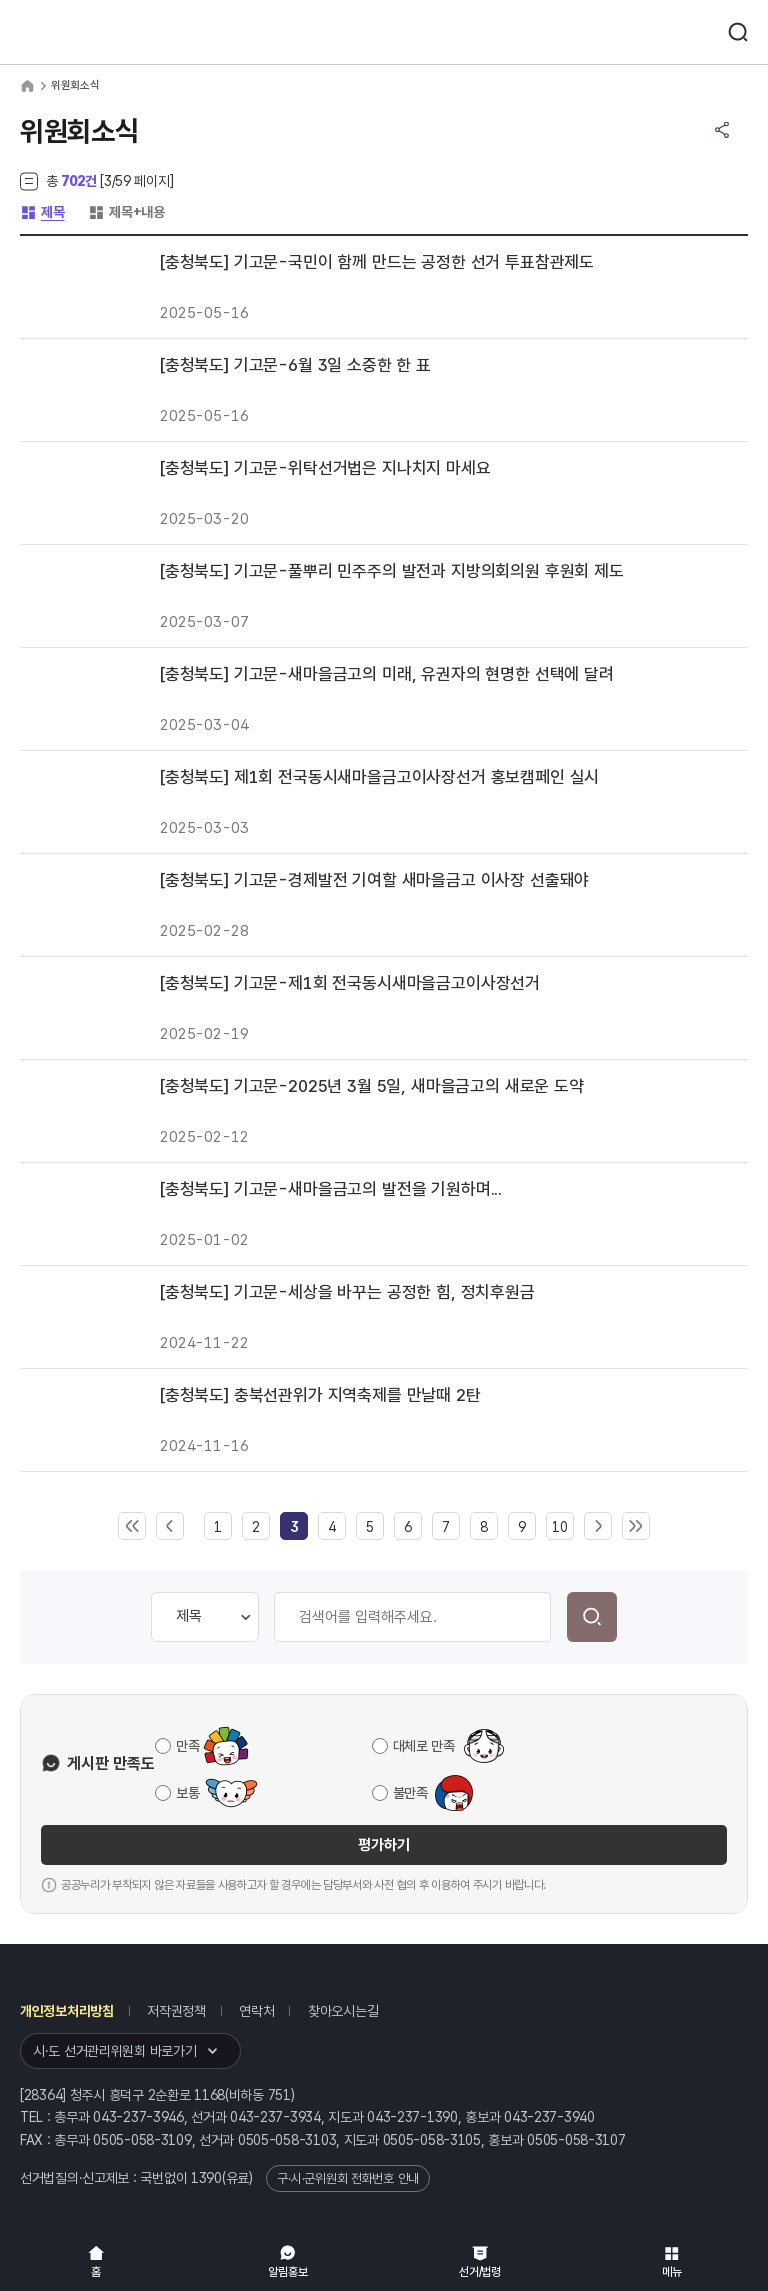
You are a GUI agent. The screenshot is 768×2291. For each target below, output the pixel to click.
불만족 (410, 1793)
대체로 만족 (424, 1746)
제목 (42, 212)
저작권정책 (176, 2011)
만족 (187, 1746)
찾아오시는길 (343, 2011)
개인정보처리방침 (67, 2011)
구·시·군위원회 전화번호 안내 (348, 2178)
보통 (187, 1793)
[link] (294, 1527)
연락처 (256, 2011)
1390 (206, 2178)
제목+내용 (126, 212)
